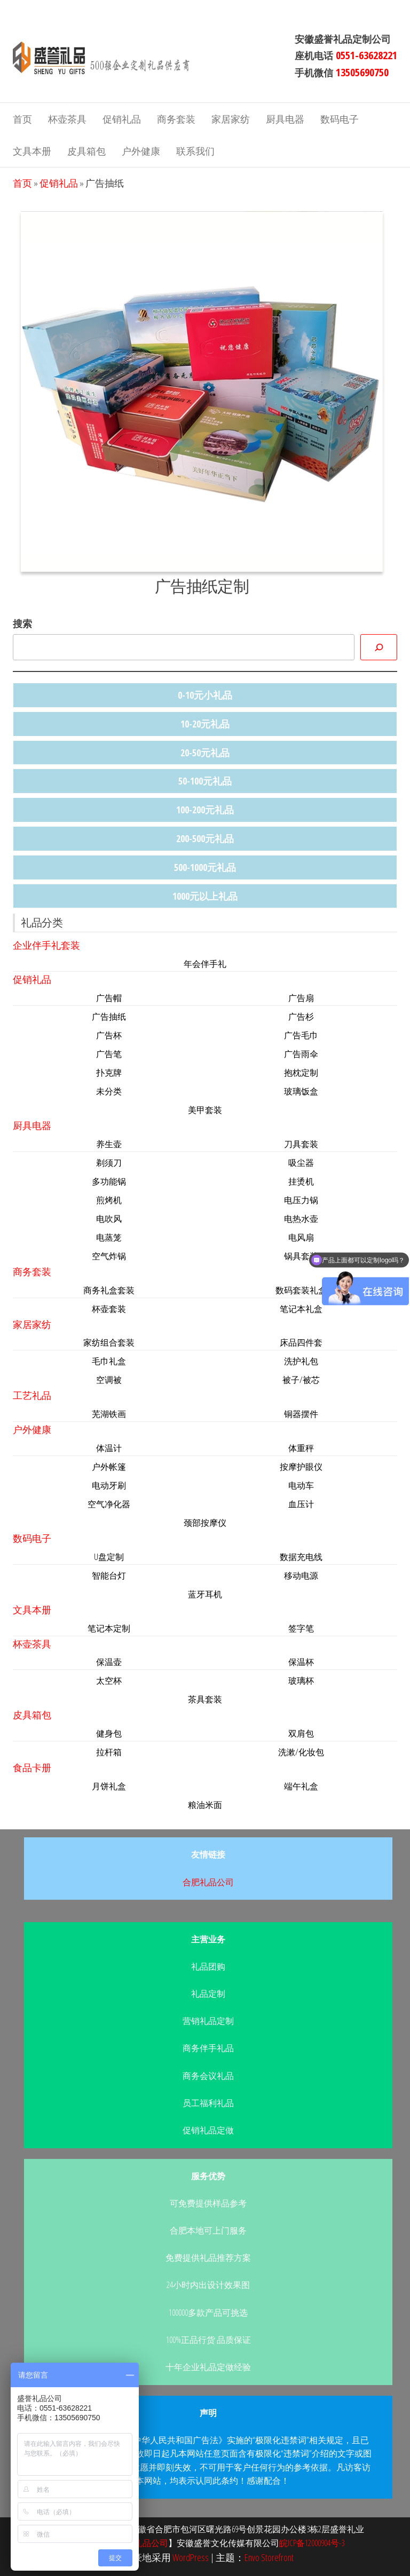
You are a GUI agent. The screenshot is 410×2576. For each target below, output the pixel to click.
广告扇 (301, 998)
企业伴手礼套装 (46, 945)
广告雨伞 (301, 1054)
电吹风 (109, 1219)
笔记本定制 (109, 1628)
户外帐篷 (109, 1467)
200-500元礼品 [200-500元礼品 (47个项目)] (205, 838)
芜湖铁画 (109, 1414)
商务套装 (176, 119)
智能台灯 (109, 1575)
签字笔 (301, 1628)
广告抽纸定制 (202, 586)
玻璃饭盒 (301, 1091)
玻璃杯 (301, 1680)
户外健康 (141, 151)
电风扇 (301, 1237)
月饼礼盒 (109, 1786)
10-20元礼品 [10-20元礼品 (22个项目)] (205, 723)
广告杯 (109, 1035)
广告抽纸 (109, 1016)
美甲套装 (205, 1110)
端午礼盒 (301, 1786)
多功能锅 (109, 1181)
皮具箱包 (86, 151)
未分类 (109, 1091)
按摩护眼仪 (301, 1467)
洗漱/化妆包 (301, 1752)
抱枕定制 (301, 1072)
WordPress (190, 2557)
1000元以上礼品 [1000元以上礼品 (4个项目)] (205, 896)
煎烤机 (109, 1200)
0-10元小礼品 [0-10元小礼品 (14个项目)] (205, 695)
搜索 (22, 623)
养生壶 (109, 1144)
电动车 (301, 1485)
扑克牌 (109, 1072)
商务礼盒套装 (109, 1290)
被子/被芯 (301, 1380)
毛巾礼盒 (109, 1361)
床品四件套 (301, 1342)
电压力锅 (301, 1200)
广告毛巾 (301, 1035)
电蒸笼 (109, 1237)
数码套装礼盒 (301, 1290)
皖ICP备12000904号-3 (311, 2543)
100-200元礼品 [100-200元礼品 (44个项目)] (205, 809)
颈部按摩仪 (205, 1523)
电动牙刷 (109, 1485)
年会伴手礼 (205, 964)
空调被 (109, 1380)
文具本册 (32, 151)
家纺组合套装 (109, 1342)
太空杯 (109, 1680)
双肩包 (301, 1733)
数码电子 (339, 119)
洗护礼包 (301, 1361)
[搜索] (378, 647)
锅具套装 (301, 1256)
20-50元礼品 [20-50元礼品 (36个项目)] (205, 752)
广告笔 (109, 1054)
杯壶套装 (109, 1309)
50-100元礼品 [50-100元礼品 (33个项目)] (205, 780)
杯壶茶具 (67, 119)
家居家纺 (230, 119)
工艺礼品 (32, 1395)
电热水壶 (301, 1219)
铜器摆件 (301, 1414)
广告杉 (301, 1016)
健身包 (109, 1733)
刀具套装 (301, 1144)
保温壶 (109, 1662)
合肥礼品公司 (208, 1882)
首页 (22, 119)
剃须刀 (109, 1163)
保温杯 (301, 1662)
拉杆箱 (109, 1752)
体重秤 (301, 1448)
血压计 (301, 1504)
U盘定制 (109, 1557)
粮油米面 (205, 1805)
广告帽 (109, 998)
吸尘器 (301, 1163)
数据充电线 (301, 1557)
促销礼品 (121, 119)
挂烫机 (301, 1181)
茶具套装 (205, 1699)
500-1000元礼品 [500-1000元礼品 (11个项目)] (205, 867)
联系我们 (195, 151)
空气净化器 (109, 1504)
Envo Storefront (269, 2557)
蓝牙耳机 (205, 1594)
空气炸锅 (109, 1256)
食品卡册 (32, 1767)
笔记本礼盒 (301, 1309)
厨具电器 (285, 119)
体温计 (109, 1448)
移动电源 (301, 1575)
